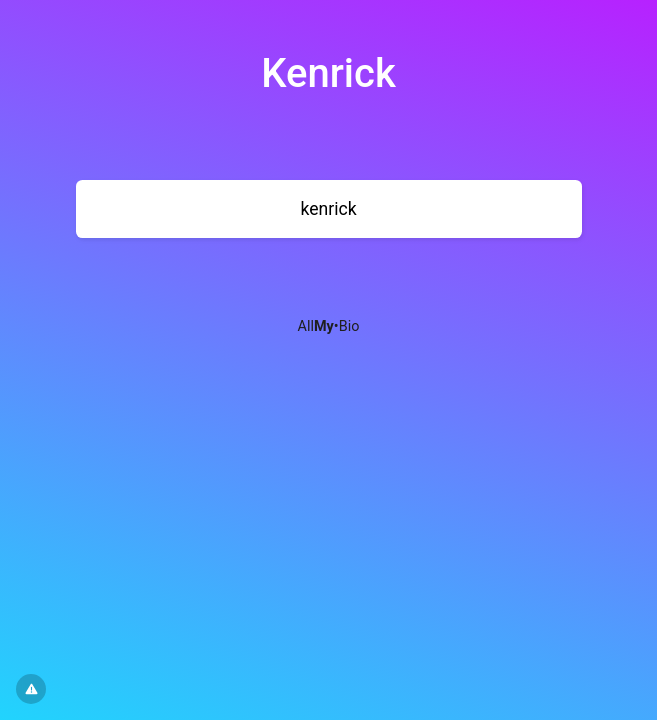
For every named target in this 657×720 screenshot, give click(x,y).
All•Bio (329, 326)
